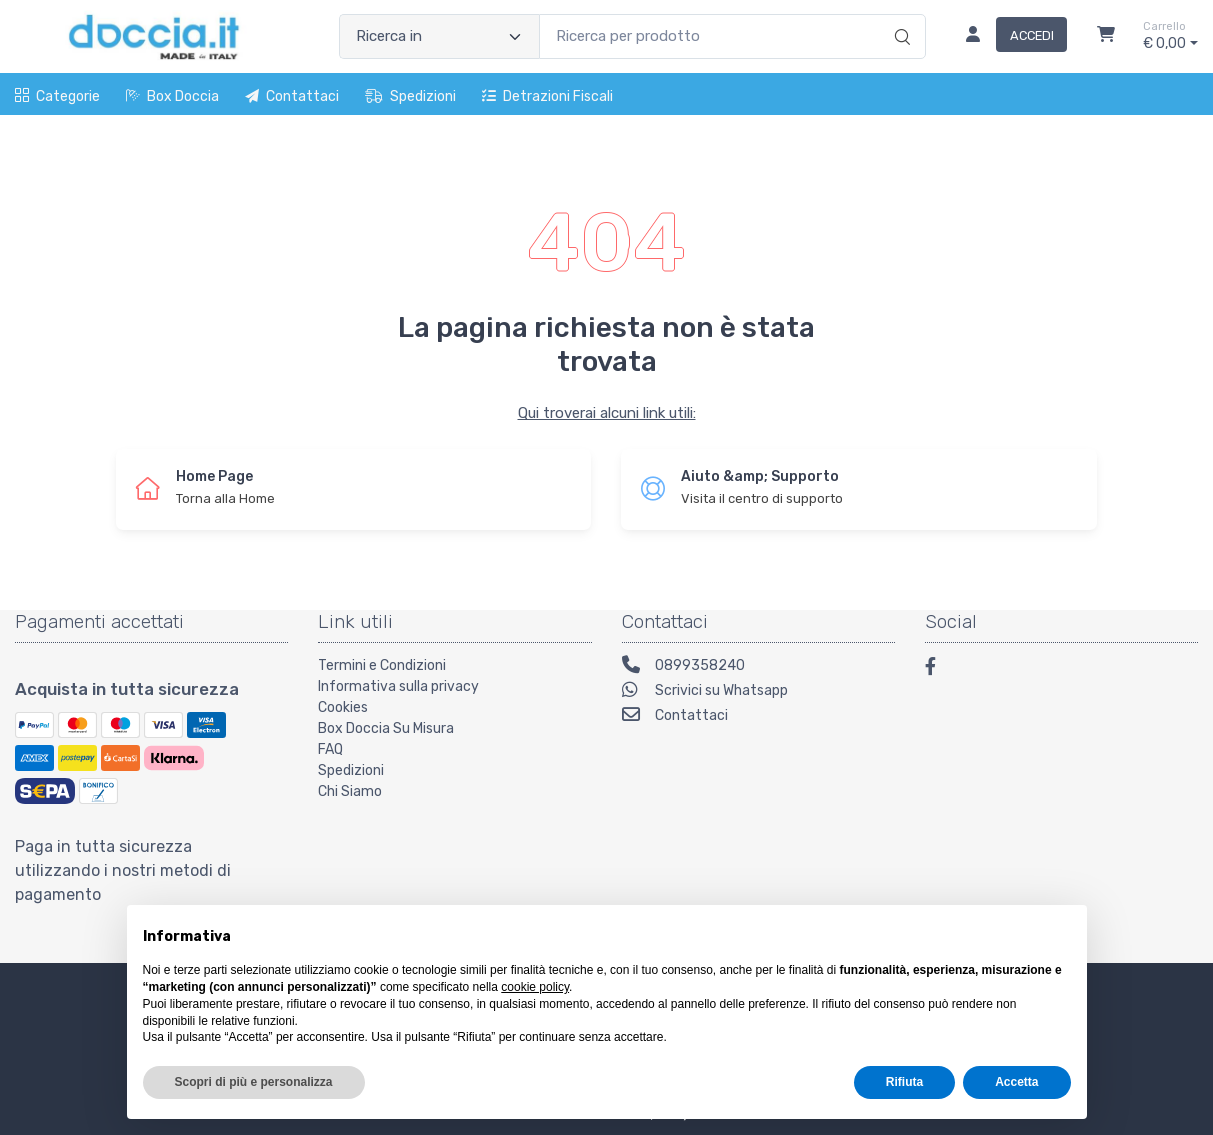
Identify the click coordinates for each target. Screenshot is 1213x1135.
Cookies (343, 707)
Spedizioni (410, 96)
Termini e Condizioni (382, 665)
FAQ (330, 749)
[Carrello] (1106, 37)
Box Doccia (172, 96)
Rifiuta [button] (904, 1082)
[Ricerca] (899, 16)
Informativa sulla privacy (398, 686)
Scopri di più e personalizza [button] (254, 1082)
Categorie (57, 96)
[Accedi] (1008, 37)
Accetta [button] (1016, 1082)
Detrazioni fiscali (547, 96)
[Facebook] (940, 669)
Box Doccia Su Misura (386, 728)
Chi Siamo (350, 791)
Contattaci (292, 96)
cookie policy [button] (535, 987)
